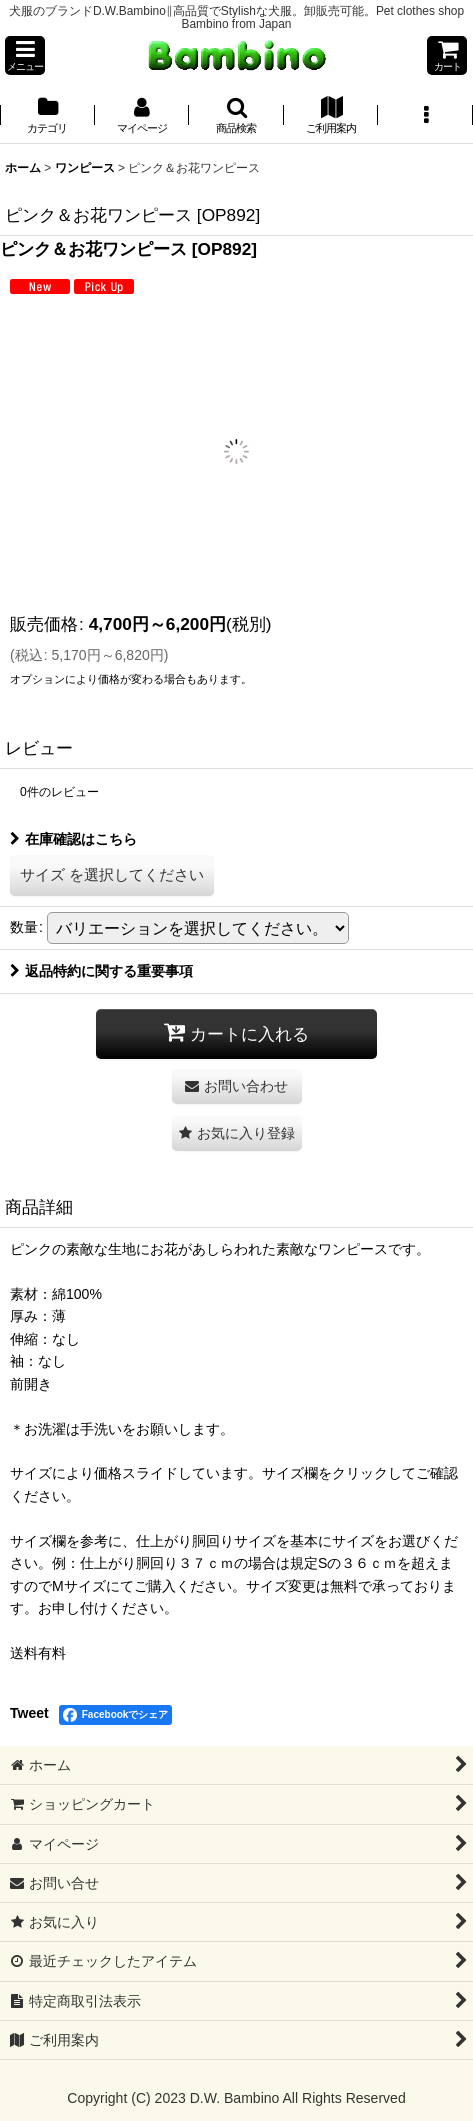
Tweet (29, 1713)
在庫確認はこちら (73, 839)
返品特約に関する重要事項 (101, 971)
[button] (25, 55)
